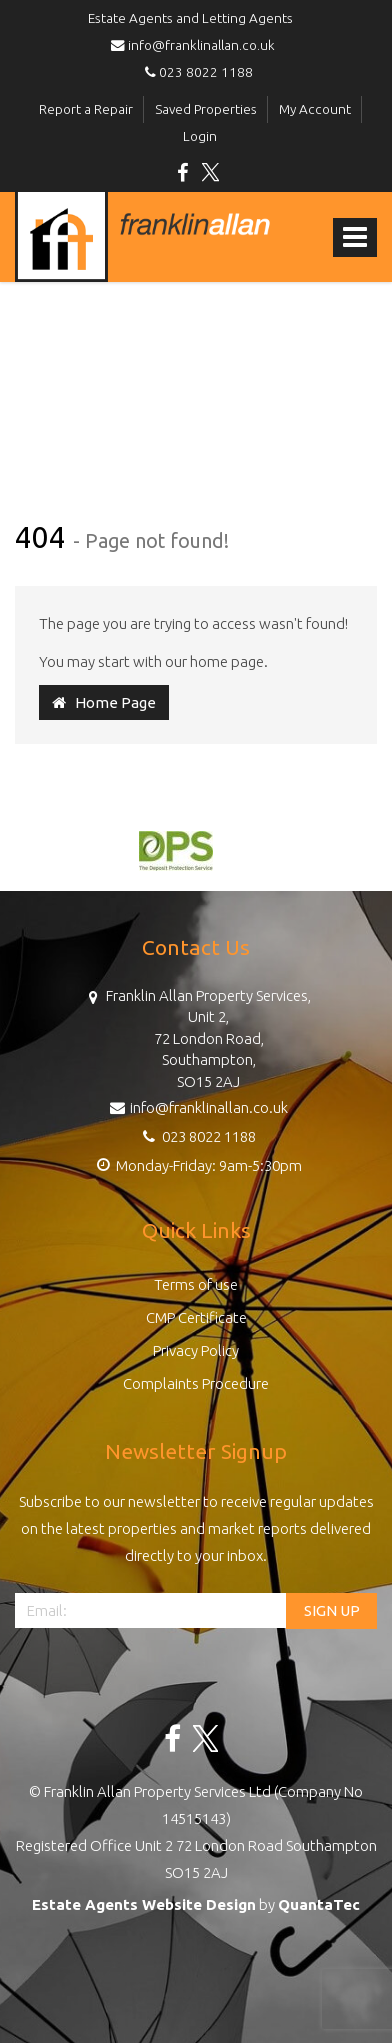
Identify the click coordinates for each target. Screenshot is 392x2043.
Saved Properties (206, 109)
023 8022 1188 (196, 72)
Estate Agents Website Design (144, 1904)
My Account (315, 109)
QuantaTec (319, 1904)
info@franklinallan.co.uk (196, 45)
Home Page (104, 702)
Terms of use (196, 1284)
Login (200, 136)
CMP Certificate (196, 1317)
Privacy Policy (196, 1350)
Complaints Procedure (196, 1383)
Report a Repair (86, 109)
